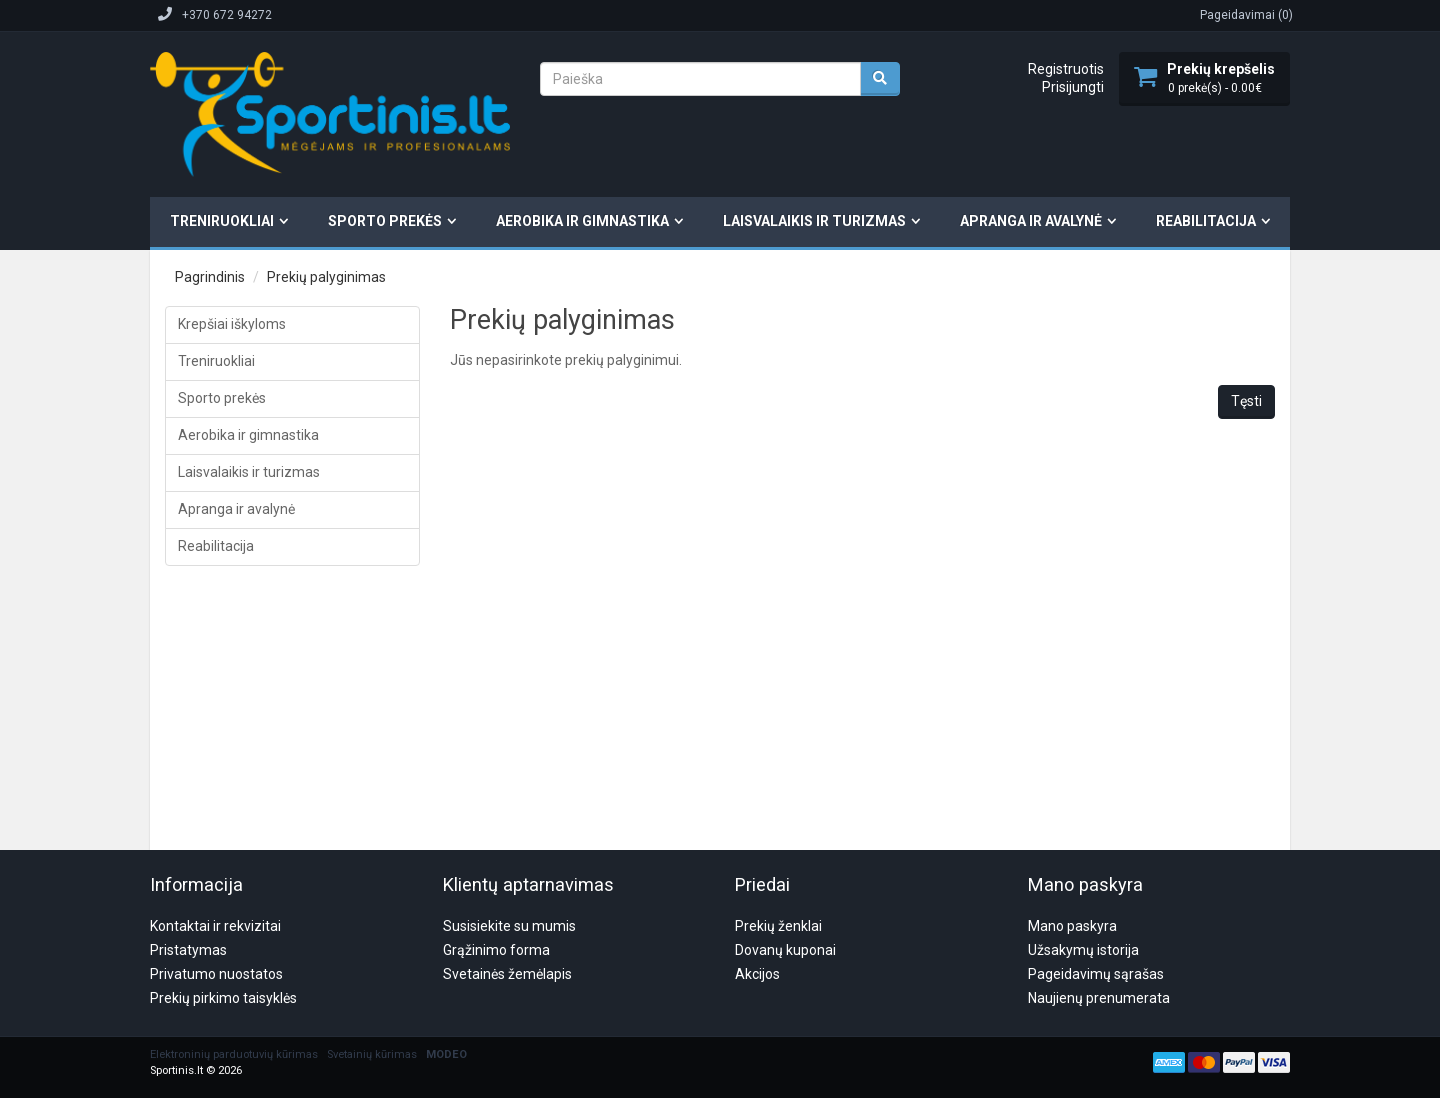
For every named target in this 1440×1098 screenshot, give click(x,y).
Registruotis (1066, 69)
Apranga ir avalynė (1031, 221)
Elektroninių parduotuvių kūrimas (234, 958)
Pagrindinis (210, 277)
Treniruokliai (222, 221)
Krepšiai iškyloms (232, 324)
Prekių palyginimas (326, 277)
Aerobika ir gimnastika (582, 221)
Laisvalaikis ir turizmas (814, 221)
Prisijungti (1073, 87)
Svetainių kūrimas (372, 958)
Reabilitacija (1206, 221)
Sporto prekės (385, 221)
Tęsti (1246, 401)
